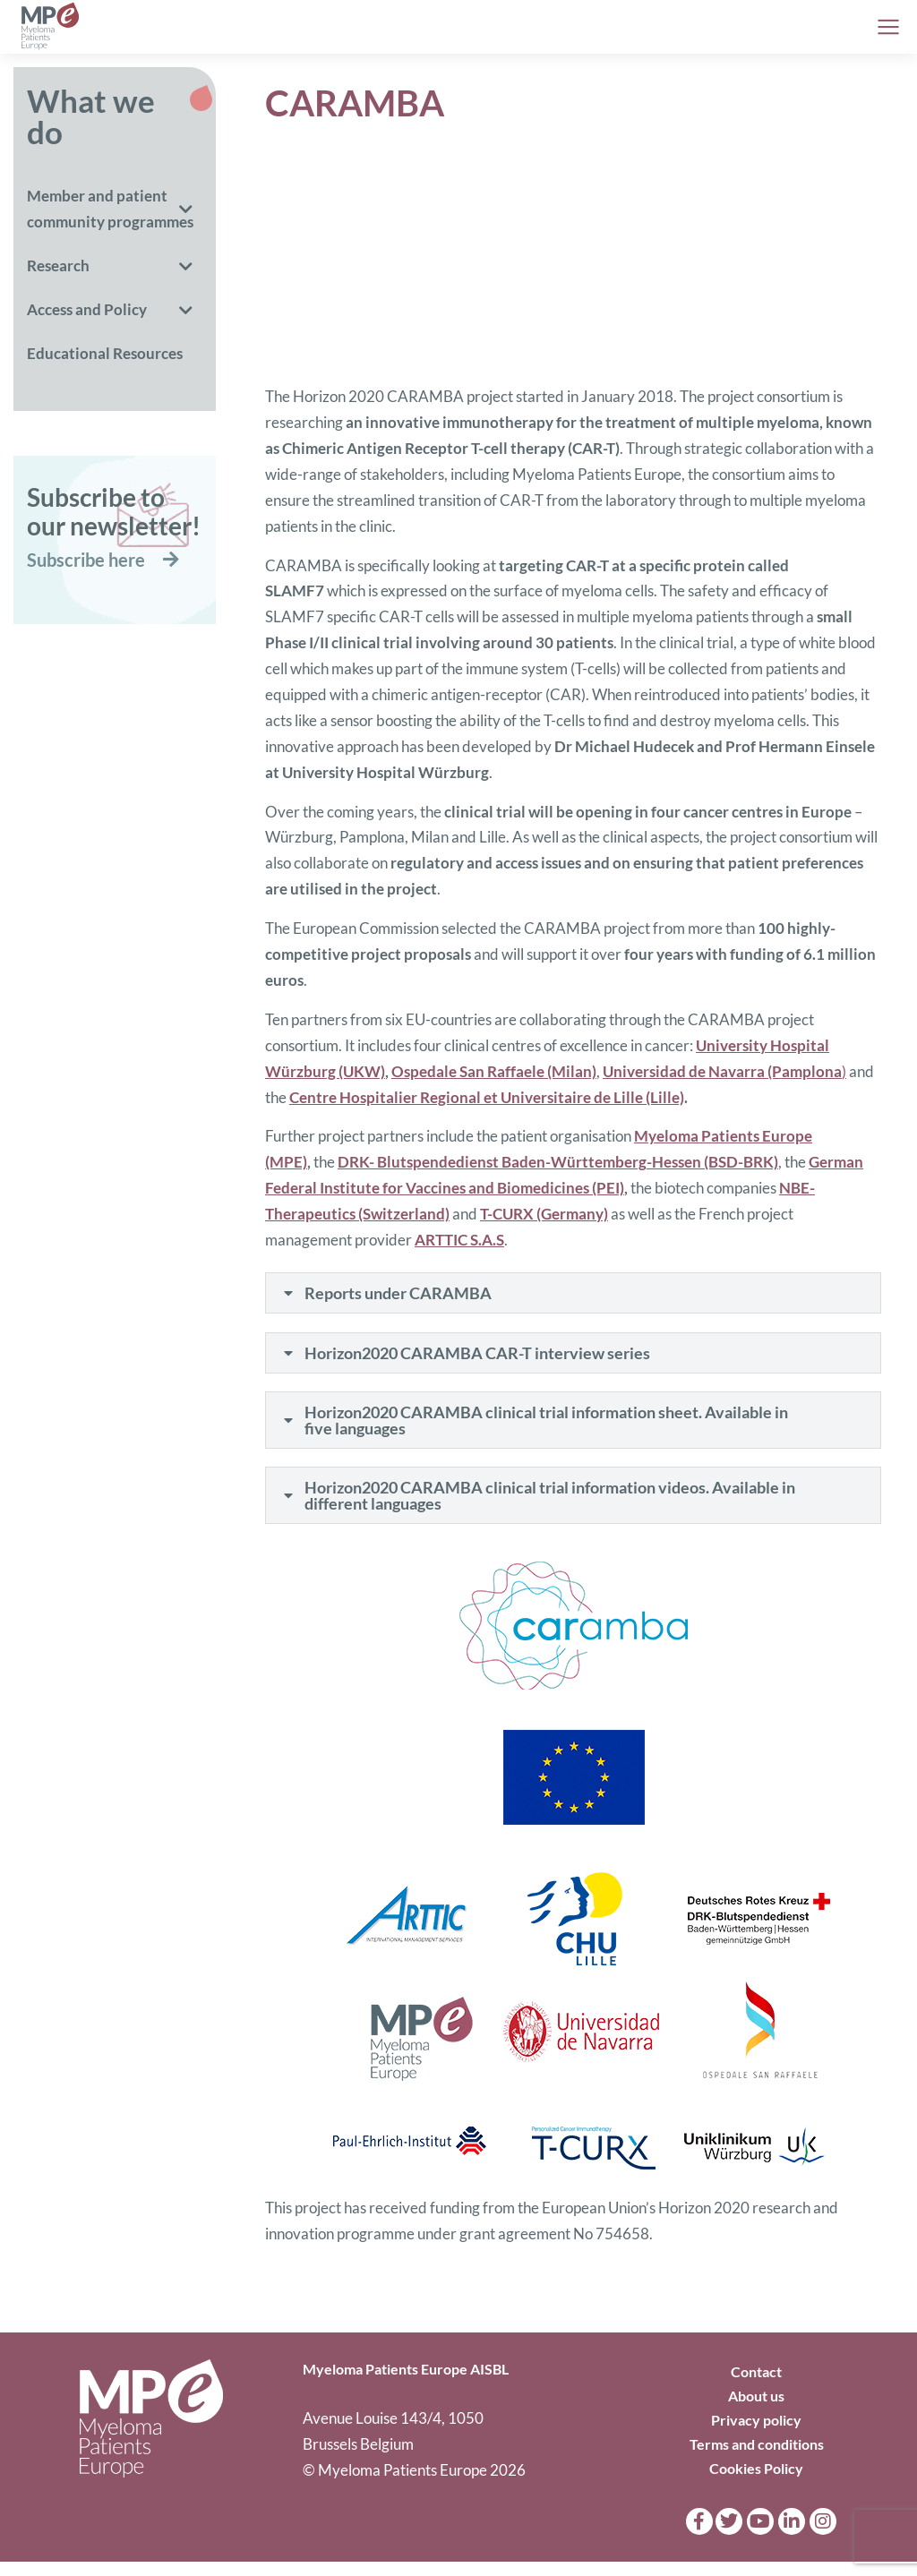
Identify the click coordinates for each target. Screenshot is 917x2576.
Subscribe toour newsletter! (114, 511)
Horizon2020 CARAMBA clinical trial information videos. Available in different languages (544, 1508)
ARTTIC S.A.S (459, 1239)
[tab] (573, 1294)
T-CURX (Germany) (544, 1213)
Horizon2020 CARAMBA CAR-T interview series (480, 1358)
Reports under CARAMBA (400, 1295)
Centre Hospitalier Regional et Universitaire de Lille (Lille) (486, 1097)
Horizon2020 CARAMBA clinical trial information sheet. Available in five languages (549, 1429)
